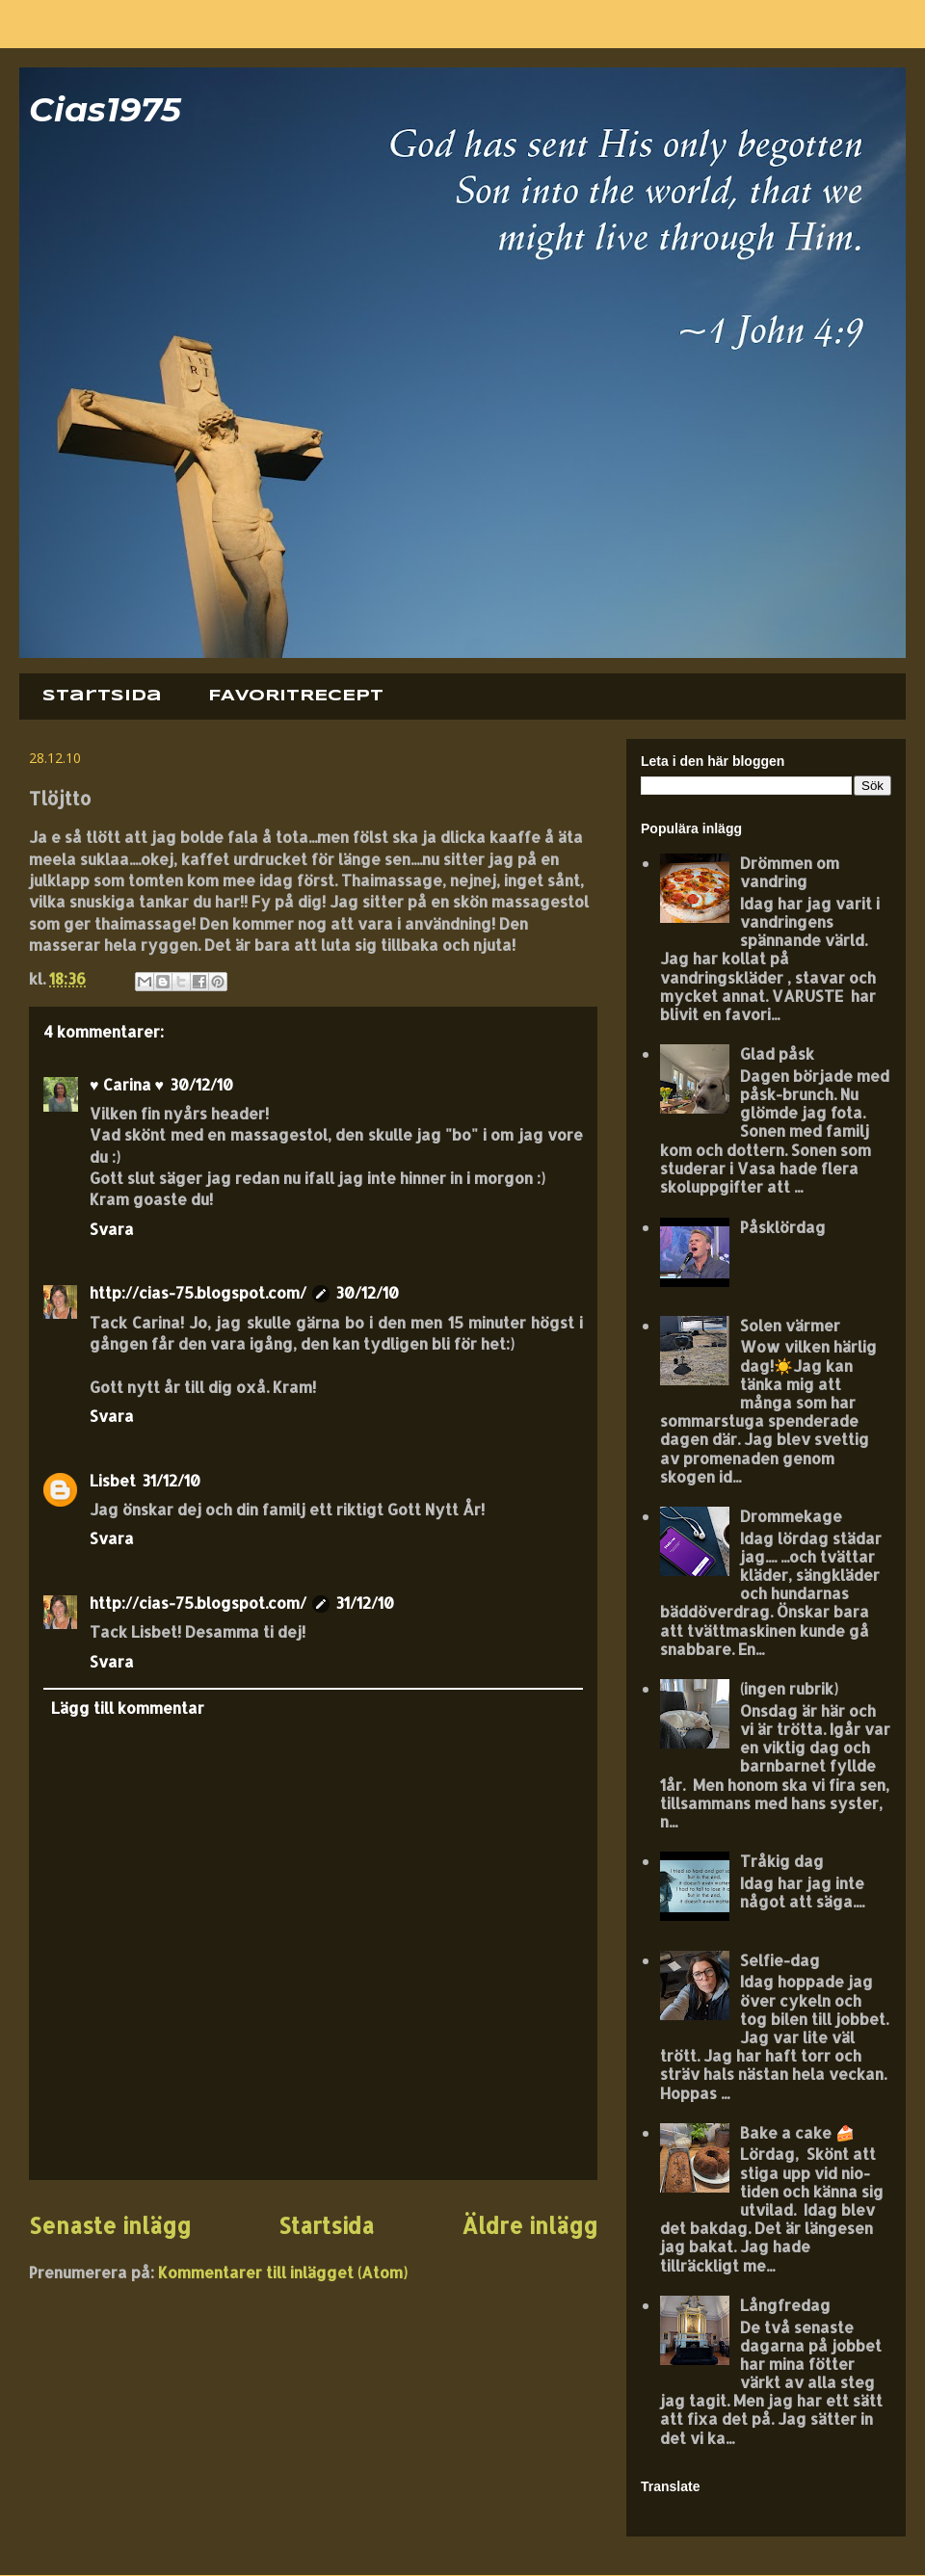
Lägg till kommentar (127, 1707)
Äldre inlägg (529, 2226)
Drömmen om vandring (789, 872)
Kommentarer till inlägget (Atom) (283, 2272)
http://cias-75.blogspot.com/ (198, 1292)
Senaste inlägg (110, 2226)
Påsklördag (783, 1227)
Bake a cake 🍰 (797, 2132)
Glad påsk (777, 1053)
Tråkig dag (782, 1861)
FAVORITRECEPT (295, 696)
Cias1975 (105, 109)
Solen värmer (790, 1325)
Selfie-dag (780, 1960)
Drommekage (791, 1516)
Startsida (102, 696)
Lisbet (113, 1480)
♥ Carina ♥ (127, 1084)
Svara (112, 1229)
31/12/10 (171, 1480)
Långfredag (785, 2305)
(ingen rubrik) (789, 1688)
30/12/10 (201, 1084)
